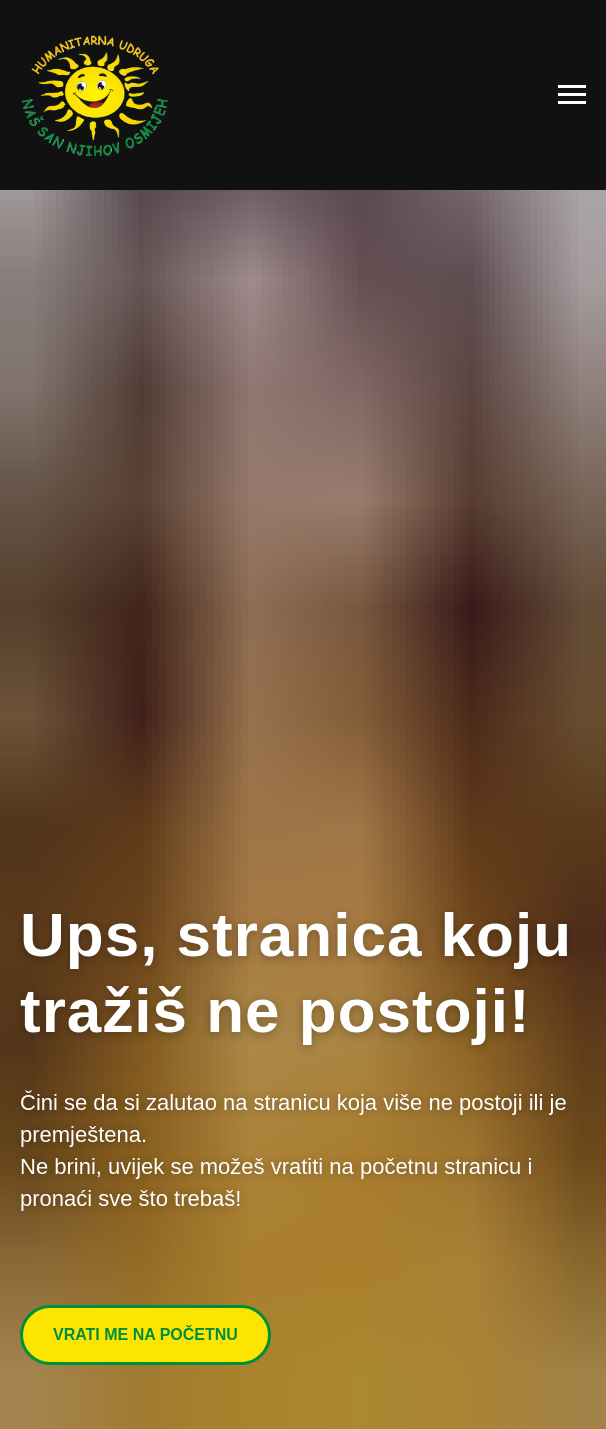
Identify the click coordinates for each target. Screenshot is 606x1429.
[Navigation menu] (572, 95)
